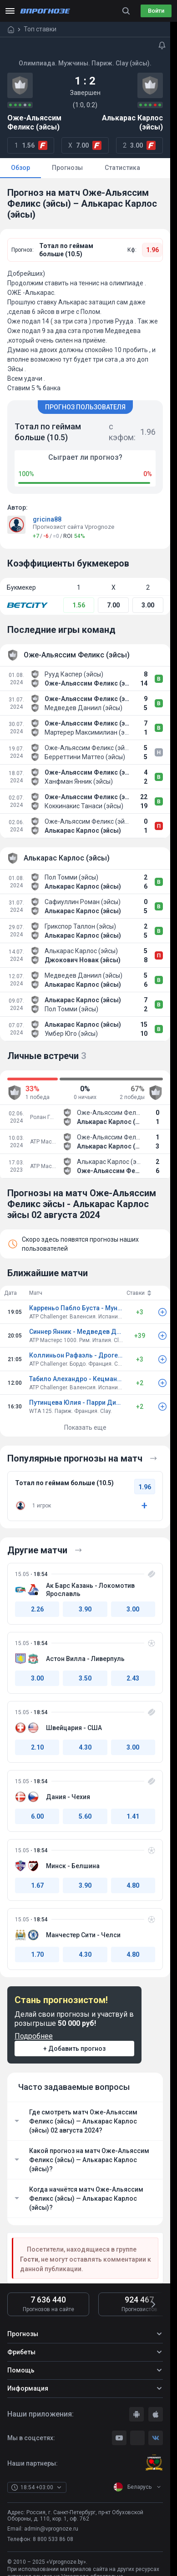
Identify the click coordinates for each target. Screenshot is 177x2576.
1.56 (78, 605)
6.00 (37, 1816)
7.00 (113, 605)
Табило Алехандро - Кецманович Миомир (76, 1378)
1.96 (152, 250)
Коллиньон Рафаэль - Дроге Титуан (76, 1355)
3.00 (148, 605)
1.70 (37, 1954)
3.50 (85, 1678)
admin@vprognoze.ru (51, 2529)
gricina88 (47, 519)
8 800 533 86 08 (53, 2539)
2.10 (37, 1747)
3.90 (85, 1609)
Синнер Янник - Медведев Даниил (76, 1331)
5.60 (85, 1816)
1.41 (132, 1816)
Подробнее (34, 2036)
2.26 (37, 1609)
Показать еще (85, 1427)
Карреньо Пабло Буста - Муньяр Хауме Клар (76, 1308)
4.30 (85, 1747)
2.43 (132, 1678)
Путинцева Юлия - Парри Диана (76, 1402)
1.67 (37, 1885)
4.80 (132, 1885)
